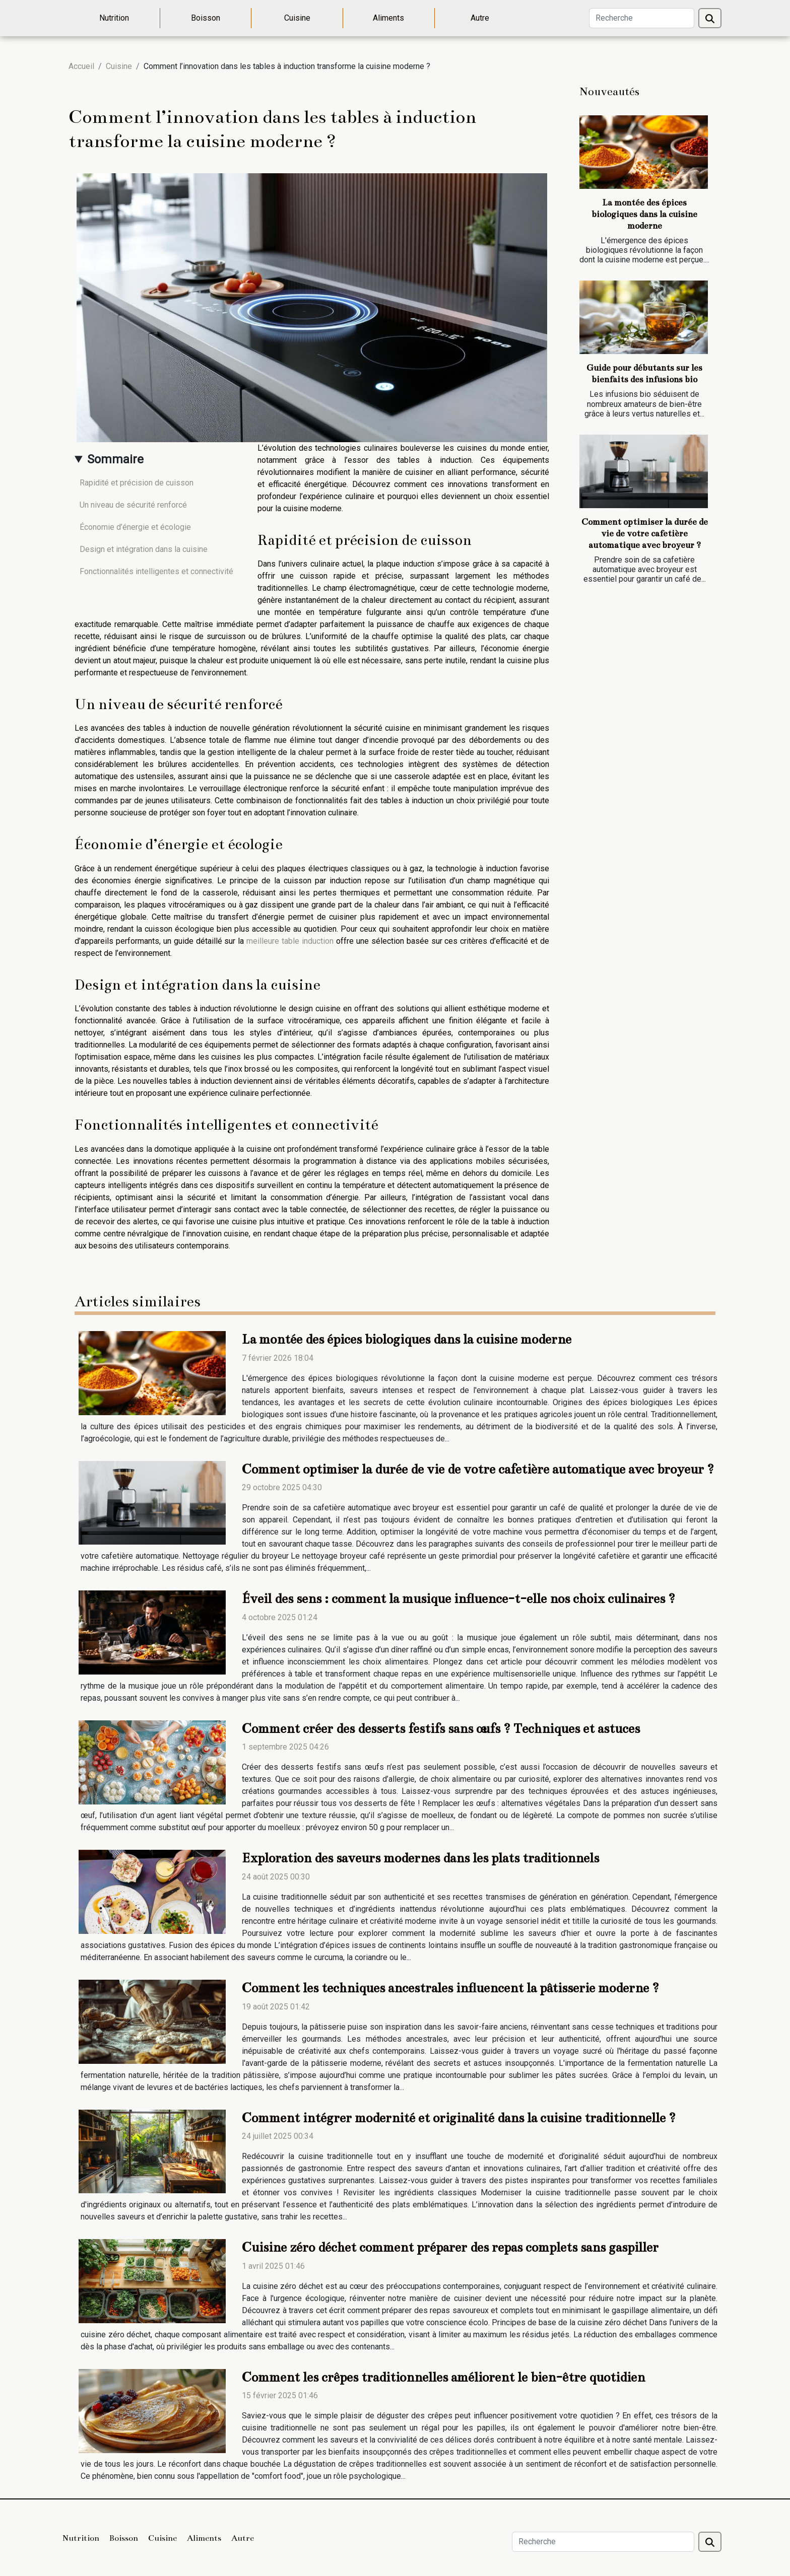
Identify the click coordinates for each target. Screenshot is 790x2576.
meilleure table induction (290, 941)
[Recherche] (641, 18)
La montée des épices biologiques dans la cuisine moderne (644, 214)
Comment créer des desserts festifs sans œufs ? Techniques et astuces (441, 1728)
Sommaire (115, 459)
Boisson (205, 18)
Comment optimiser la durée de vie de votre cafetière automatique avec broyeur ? (644, 533)
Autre (480, 18)
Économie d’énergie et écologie (135, 527)
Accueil (81, 66)
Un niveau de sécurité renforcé (133, 505)
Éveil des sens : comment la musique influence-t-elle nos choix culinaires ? (458, 1599)
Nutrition (114, 18)
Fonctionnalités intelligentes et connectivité (156, 571)
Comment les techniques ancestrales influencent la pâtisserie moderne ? (450, 1988)
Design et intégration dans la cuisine (144, 549)
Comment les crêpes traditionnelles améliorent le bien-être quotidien (443, 2377)
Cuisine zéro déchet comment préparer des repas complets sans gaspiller (450, 2247)
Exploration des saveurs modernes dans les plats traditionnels (420, 1858)
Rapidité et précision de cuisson (136, 483)
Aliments (388, 18)
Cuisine (297, 18)
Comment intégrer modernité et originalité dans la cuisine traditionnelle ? (459, 2118)
